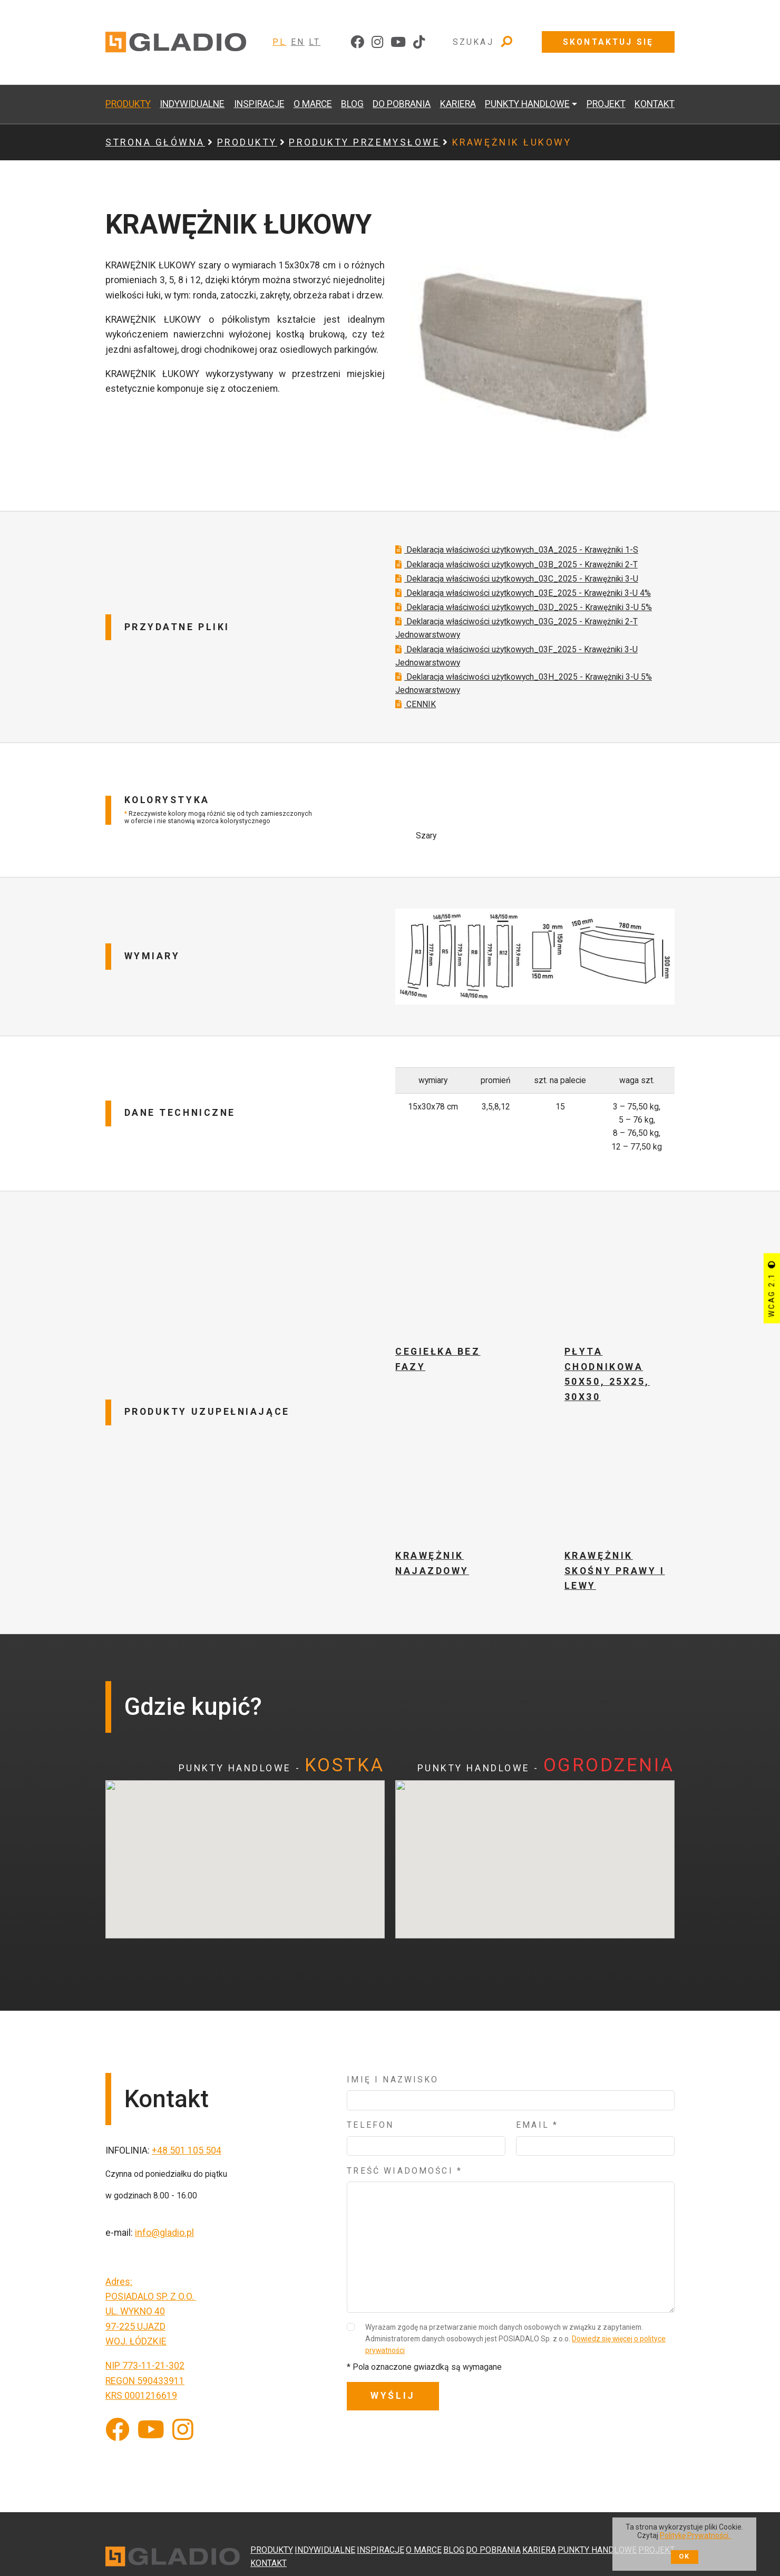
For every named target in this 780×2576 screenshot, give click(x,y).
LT (314, 42)
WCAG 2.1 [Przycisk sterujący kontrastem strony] (771, 1288)
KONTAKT (655, 104)
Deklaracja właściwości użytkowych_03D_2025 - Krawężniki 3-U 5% (523, 621)
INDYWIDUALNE (192, 104)
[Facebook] (117, 2444)
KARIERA (458, 104)
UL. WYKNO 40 (135, 2325)
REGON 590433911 (144, 2394)
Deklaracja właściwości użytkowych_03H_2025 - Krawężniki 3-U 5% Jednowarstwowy (523, 697)
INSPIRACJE (259, 104)
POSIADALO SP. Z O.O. (150, 2310)
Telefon (370, 2139)
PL (279, 42)
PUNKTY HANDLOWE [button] (527, 104)
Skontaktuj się (608, 42)
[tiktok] (419, 42)
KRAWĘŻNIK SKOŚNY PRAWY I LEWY (614, 1584)
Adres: (118, 2295)
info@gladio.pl (164, 2246)
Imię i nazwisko (392, 2093)
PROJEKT (606, 104)
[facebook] (357, 42)
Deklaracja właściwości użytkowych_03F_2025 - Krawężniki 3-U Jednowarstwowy (516, 669)
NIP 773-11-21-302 (144, 2379)
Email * (537, 2139)
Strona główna (155, 142)
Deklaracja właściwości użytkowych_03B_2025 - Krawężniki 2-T (516, 578)
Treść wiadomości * (404, 2184)
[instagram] (377, 42)
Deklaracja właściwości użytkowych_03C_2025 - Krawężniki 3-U (516, 592)
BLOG (352, 104)
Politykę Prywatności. (696, 2535)
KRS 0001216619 (141, 2409)
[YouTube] (151, 2444)
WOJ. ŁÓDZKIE (136, 2355)
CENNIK (415, 718)
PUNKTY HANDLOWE (597, 2550)
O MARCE (313, 104)
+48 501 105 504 (186, 2164)
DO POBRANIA (402, 104)
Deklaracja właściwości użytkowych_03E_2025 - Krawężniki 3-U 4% (523, 607)
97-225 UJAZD (135, 2340)
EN (298, 42)
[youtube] (398, 42)
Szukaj (483, 42)
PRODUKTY (128, 104)
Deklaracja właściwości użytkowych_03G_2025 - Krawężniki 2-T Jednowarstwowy (516, 641)
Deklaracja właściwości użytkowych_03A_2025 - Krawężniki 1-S (516, 563)
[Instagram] (182, 2444)
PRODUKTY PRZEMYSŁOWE (364, 142)
